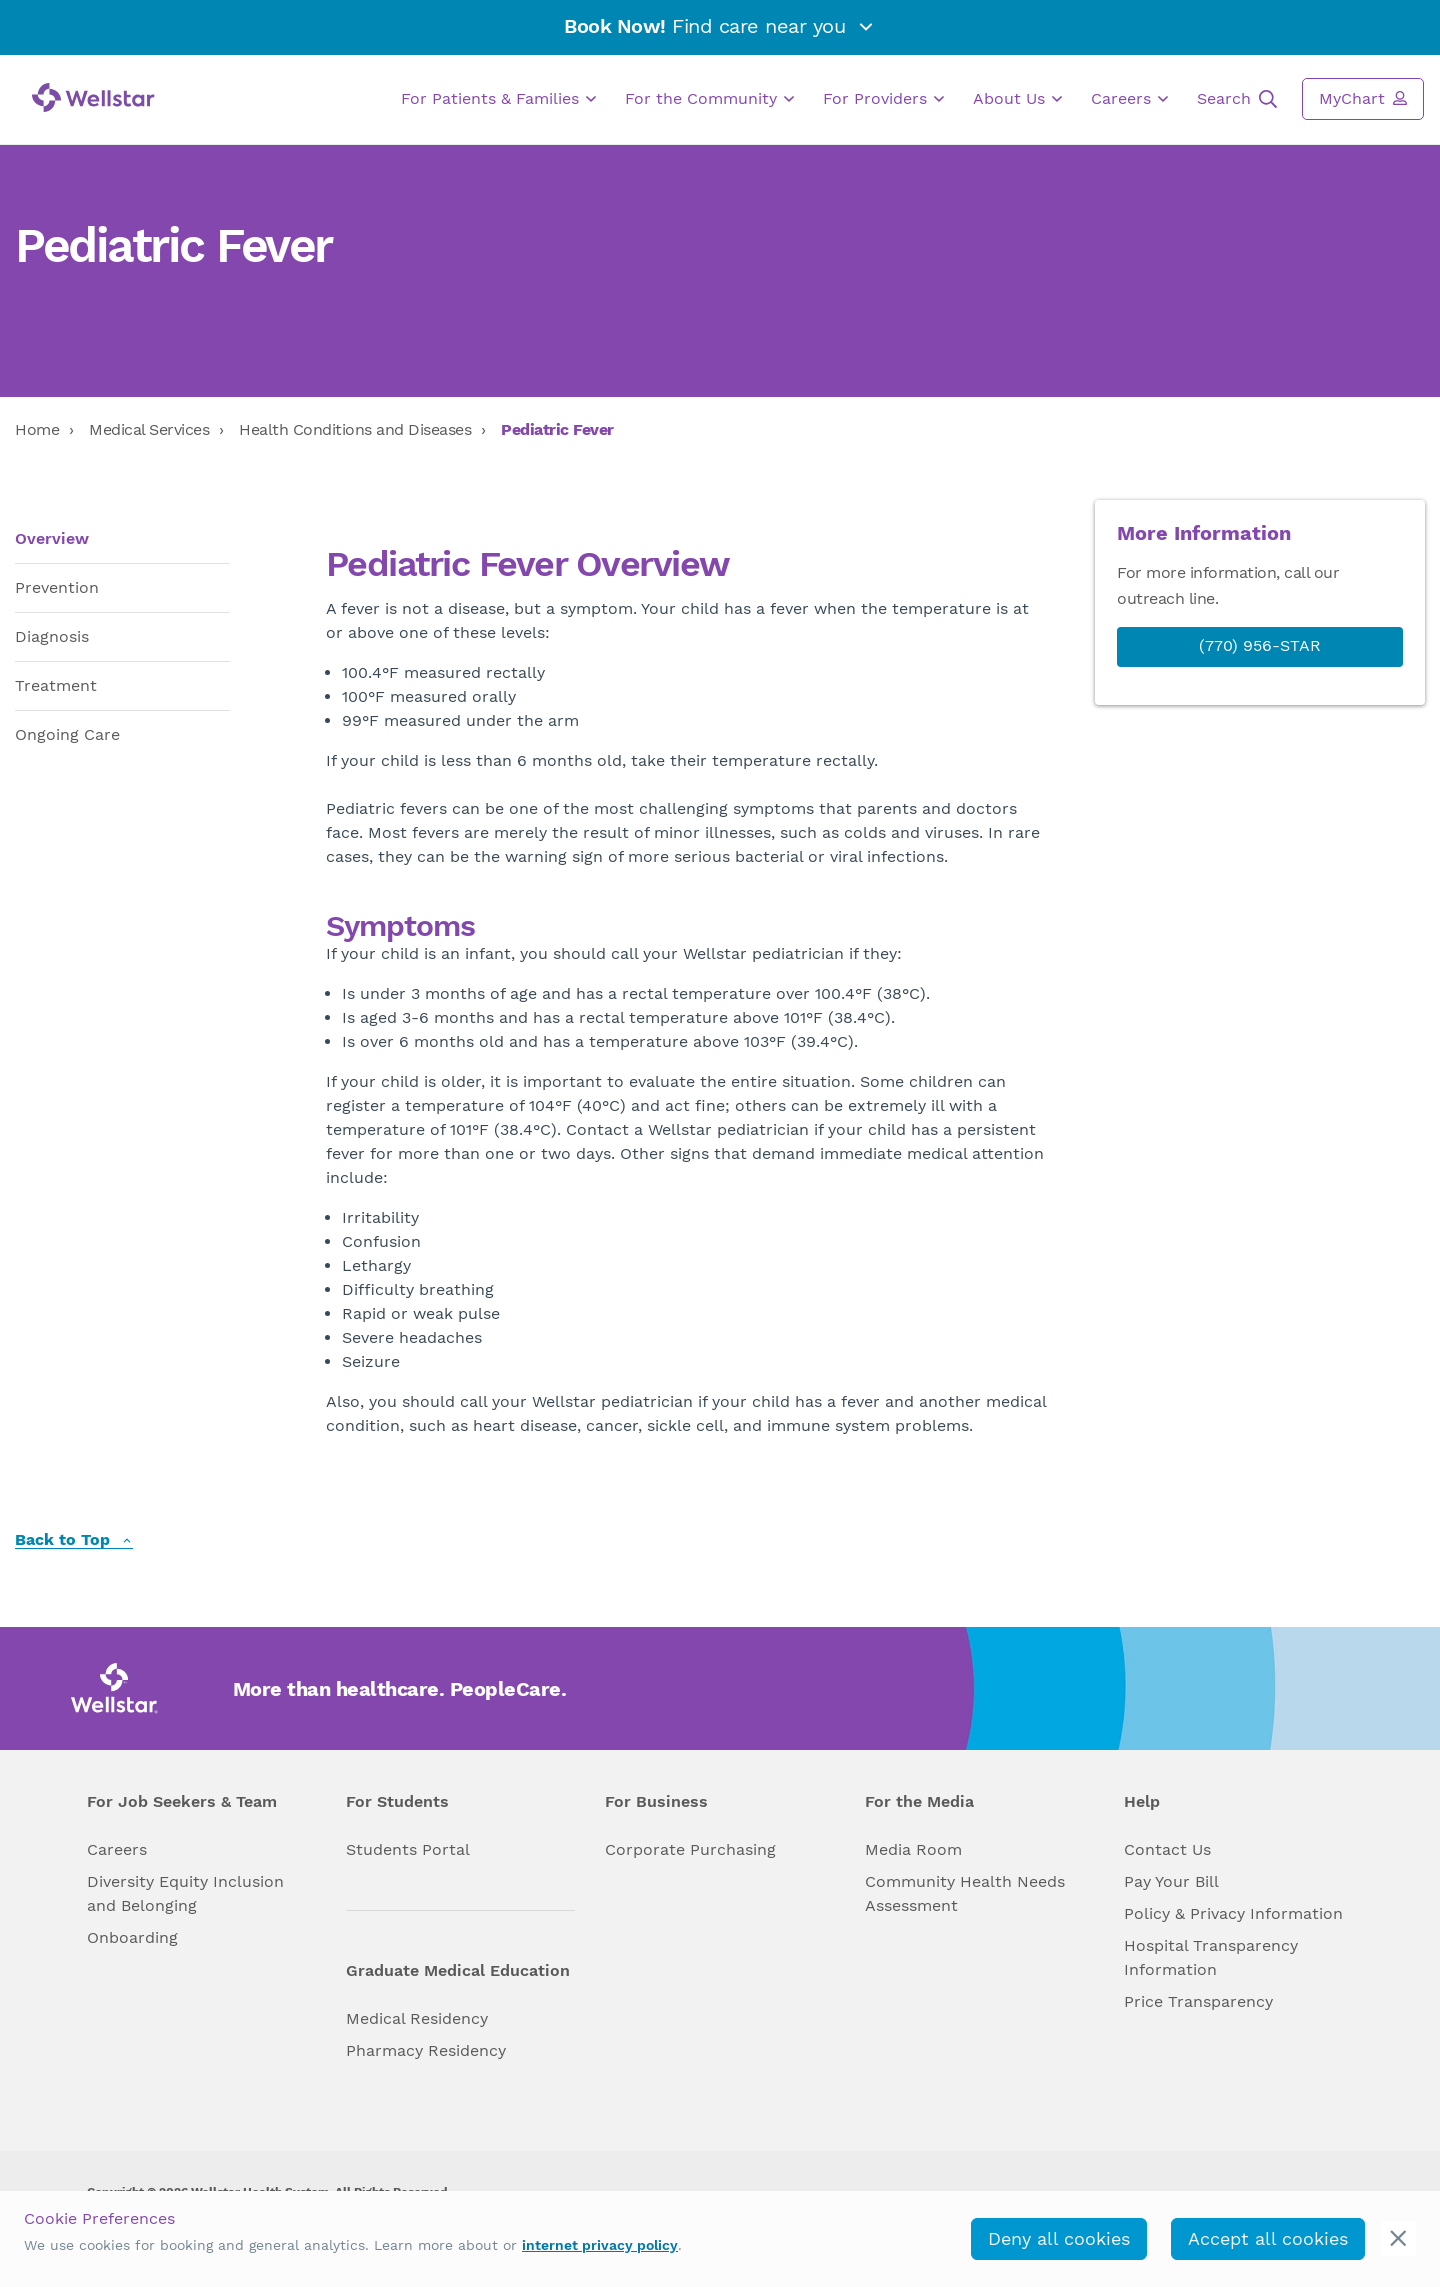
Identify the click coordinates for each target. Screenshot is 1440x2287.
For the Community (709, 99)
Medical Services (149, 429)
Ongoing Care (67, 734)
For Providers (883, 99)
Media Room (913, 1849)
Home (37, 429)
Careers (1129, 99)
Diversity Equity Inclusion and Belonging (185, 1893)
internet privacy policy (600, 2245)
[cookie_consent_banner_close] (1398, 2238)
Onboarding (132, 1937)
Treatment (56, 685)
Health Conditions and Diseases (355, 429)
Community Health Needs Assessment (965, 1893)
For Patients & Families (498, 99)
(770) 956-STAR (1260, 645)
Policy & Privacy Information (1233, 1913)
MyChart (1363, 98)
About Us (1017, 99)
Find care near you (720, 26)
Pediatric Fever (557, 429)
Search (1237, 99)
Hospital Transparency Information (1211, 1957)
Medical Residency (417, 2018)
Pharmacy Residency (426, 2050)
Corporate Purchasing (690, 1849)
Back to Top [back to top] (74, 1540)
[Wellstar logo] (93, 97)
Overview (52, 538)
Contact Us (1167, 1849)
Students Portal (408, 1849)
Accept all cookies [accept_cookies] (1268, 2238)
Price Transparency (1198, 2001)
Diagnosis (52, 636)
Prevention (57, 587)
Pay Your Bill (1171, 1881)
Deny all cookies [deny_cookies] (1059, 2238)
